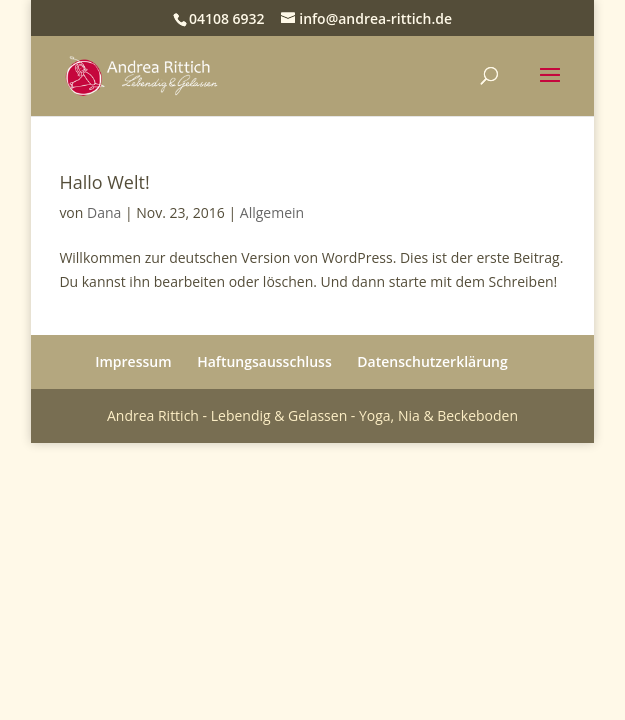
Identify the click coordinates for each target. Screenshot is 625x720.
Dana (104, 212)
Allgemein (272, 212)
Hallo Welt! (104, 182)
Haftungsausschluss (264, 361)
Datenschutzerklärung (432, 361)
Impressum (133, 361)
